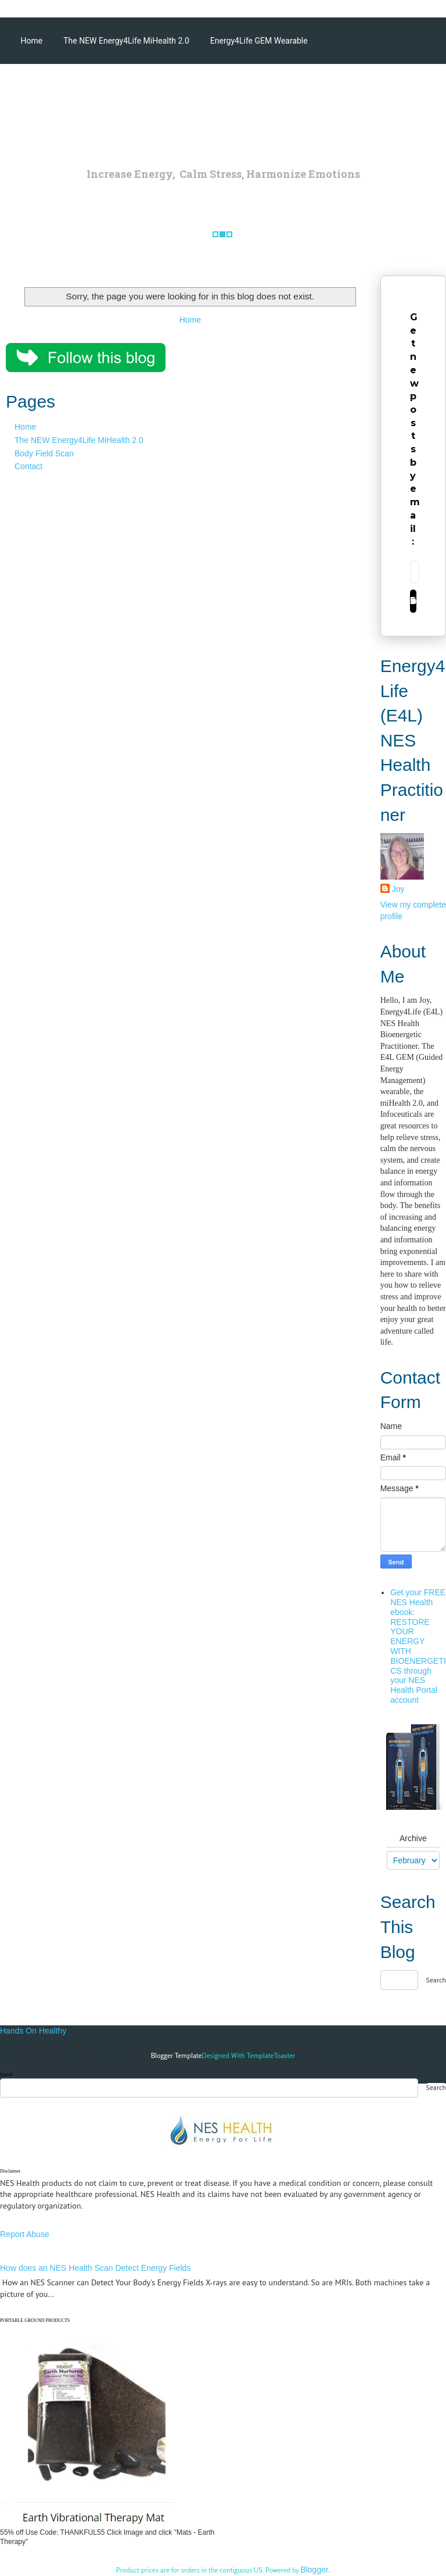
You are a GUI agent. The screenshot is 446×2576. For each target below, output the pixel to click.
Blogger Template (176, 2055)
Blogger (314, 2569)
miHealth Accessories (190, 87)
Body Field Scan (44, 453)
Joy (398, 889)
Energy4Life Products (338, 87)
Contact (28, 466)
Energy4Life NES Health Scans (76, 87)
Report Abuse (24, 2234)
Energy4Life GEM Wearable (259, 40)
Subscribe (413, 600)
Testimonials (44, 133)
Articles (265, 87)
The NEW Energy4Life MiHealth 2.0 (126, 40)
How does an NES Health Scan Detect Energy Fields (95, 2268)
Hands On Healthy (33, 2030)
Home (32, 40)
